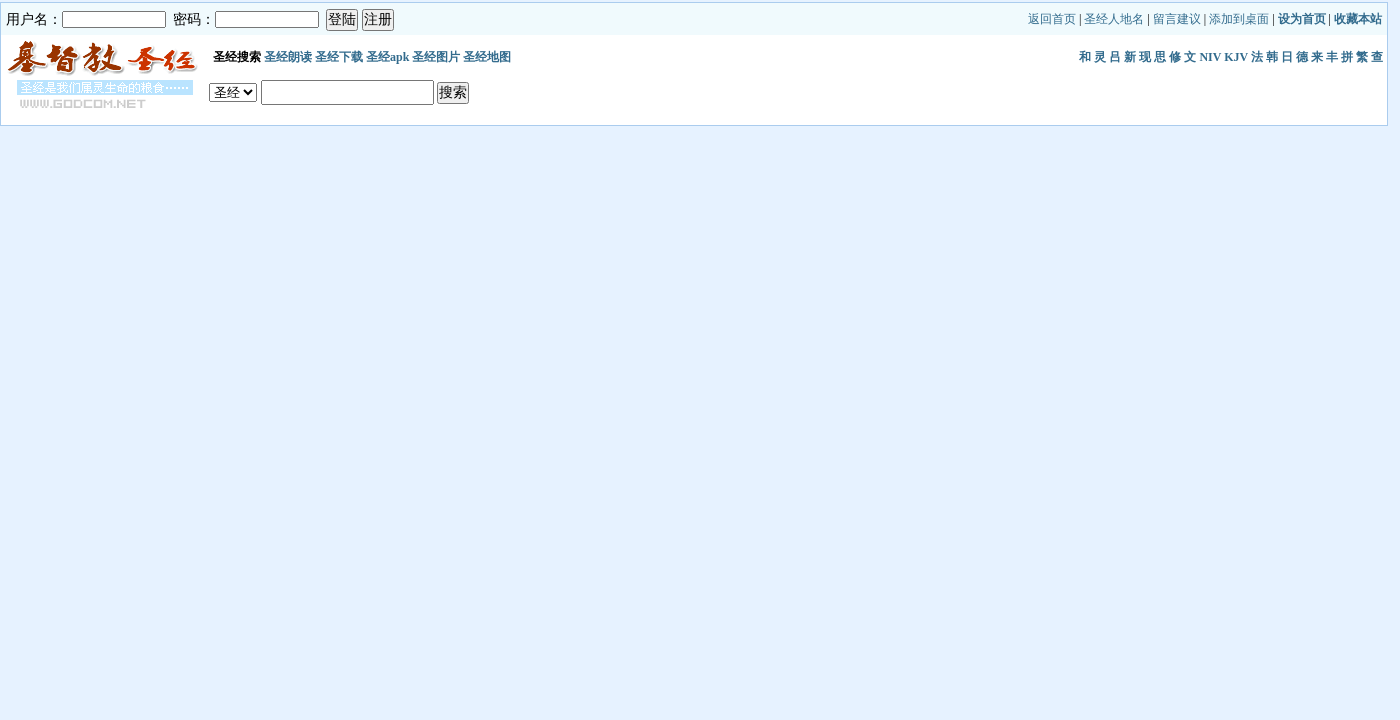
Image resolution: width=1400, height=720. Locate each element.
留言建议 (1177, 19)
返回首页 (1052, 19)
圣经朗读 (288, 57)
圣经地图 (487, 57)
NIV (1210, 57)
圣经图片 (436, 57)
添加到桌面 (1239, 19)
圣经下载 (339, 57)
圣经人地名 (1114, 19)
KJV (1236, 57)
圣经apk (387, 57)
